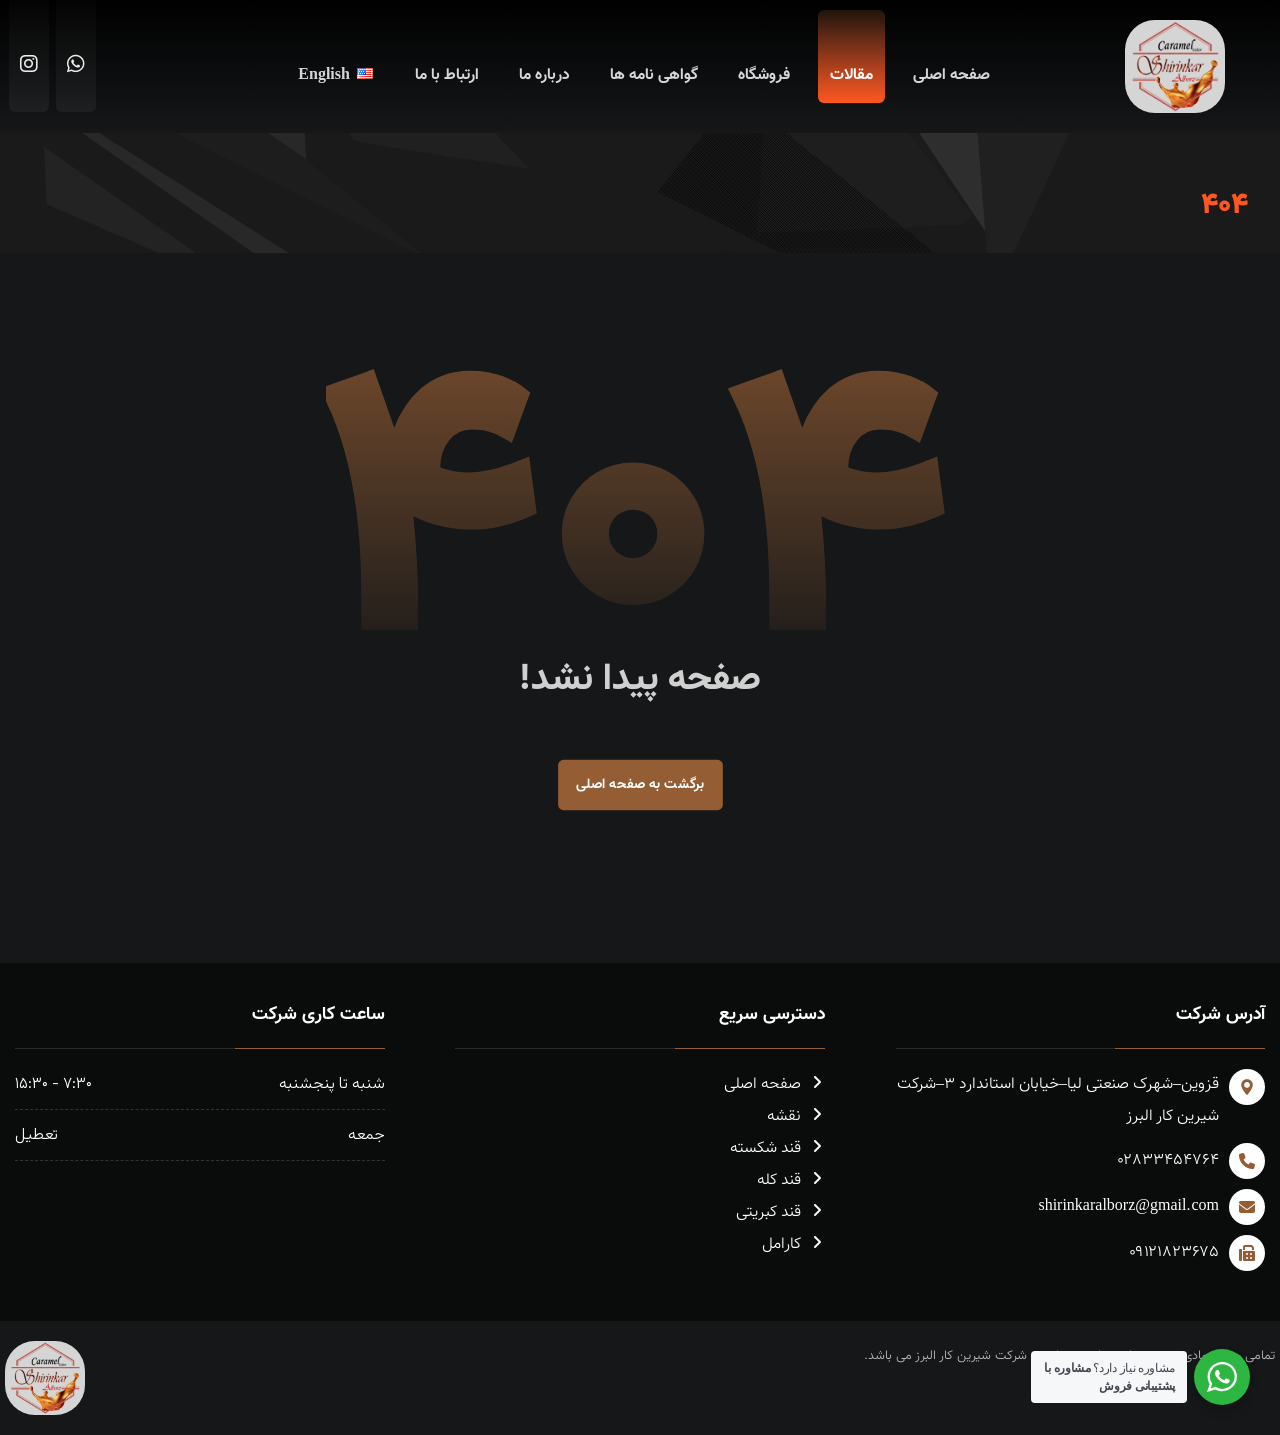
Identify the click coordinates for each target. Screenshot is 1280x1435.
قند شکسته (777, 1148)
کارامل (793, 1244)
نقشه (796, 1116)
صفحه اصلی (774, 1084)
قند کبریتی (780, 1212)
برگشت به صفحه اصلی (640, 784)
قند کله (791, 1180)
